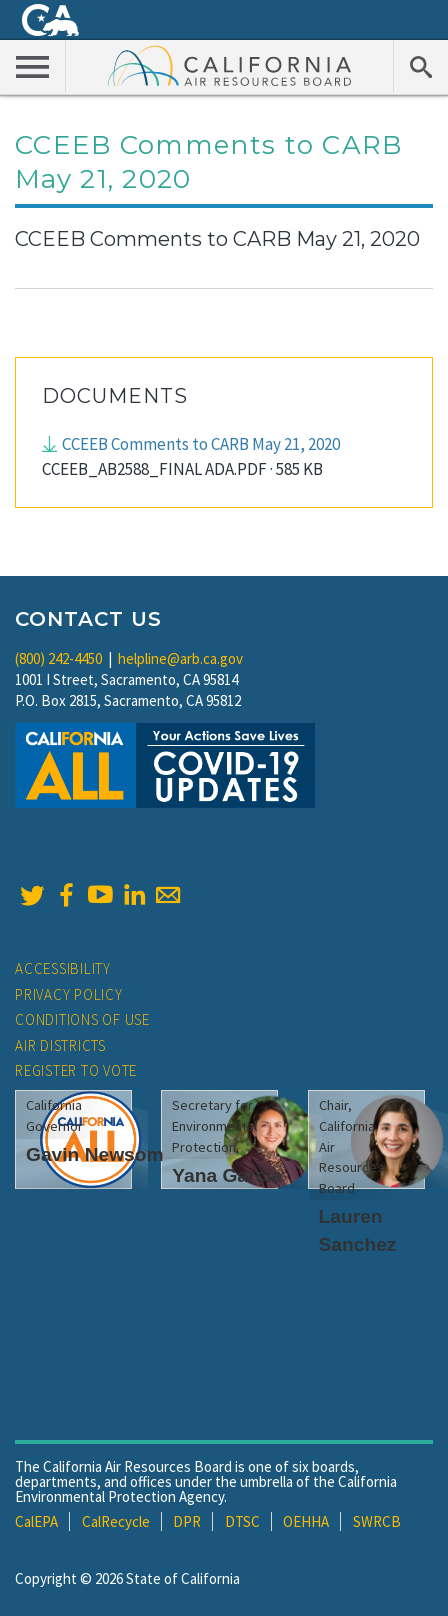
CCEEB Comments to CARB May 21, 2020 (201, 444)
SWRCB (377, 1521)
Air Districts (60, 1045)
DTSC (242, 1521)
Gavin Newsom (95, 1154)
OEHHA (306, 1521)
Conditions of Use (82, 1019)
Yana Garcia (227, 1175)
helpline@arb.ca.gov (180, 658)
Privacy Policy (69, 994)
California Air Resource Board (230, 65)
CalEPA (36, 1521)
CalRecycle (116, 1521)
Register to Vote (76, 1070)
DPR (187, 1521)
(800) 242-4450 (58, 658)
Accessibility (63, 968)
